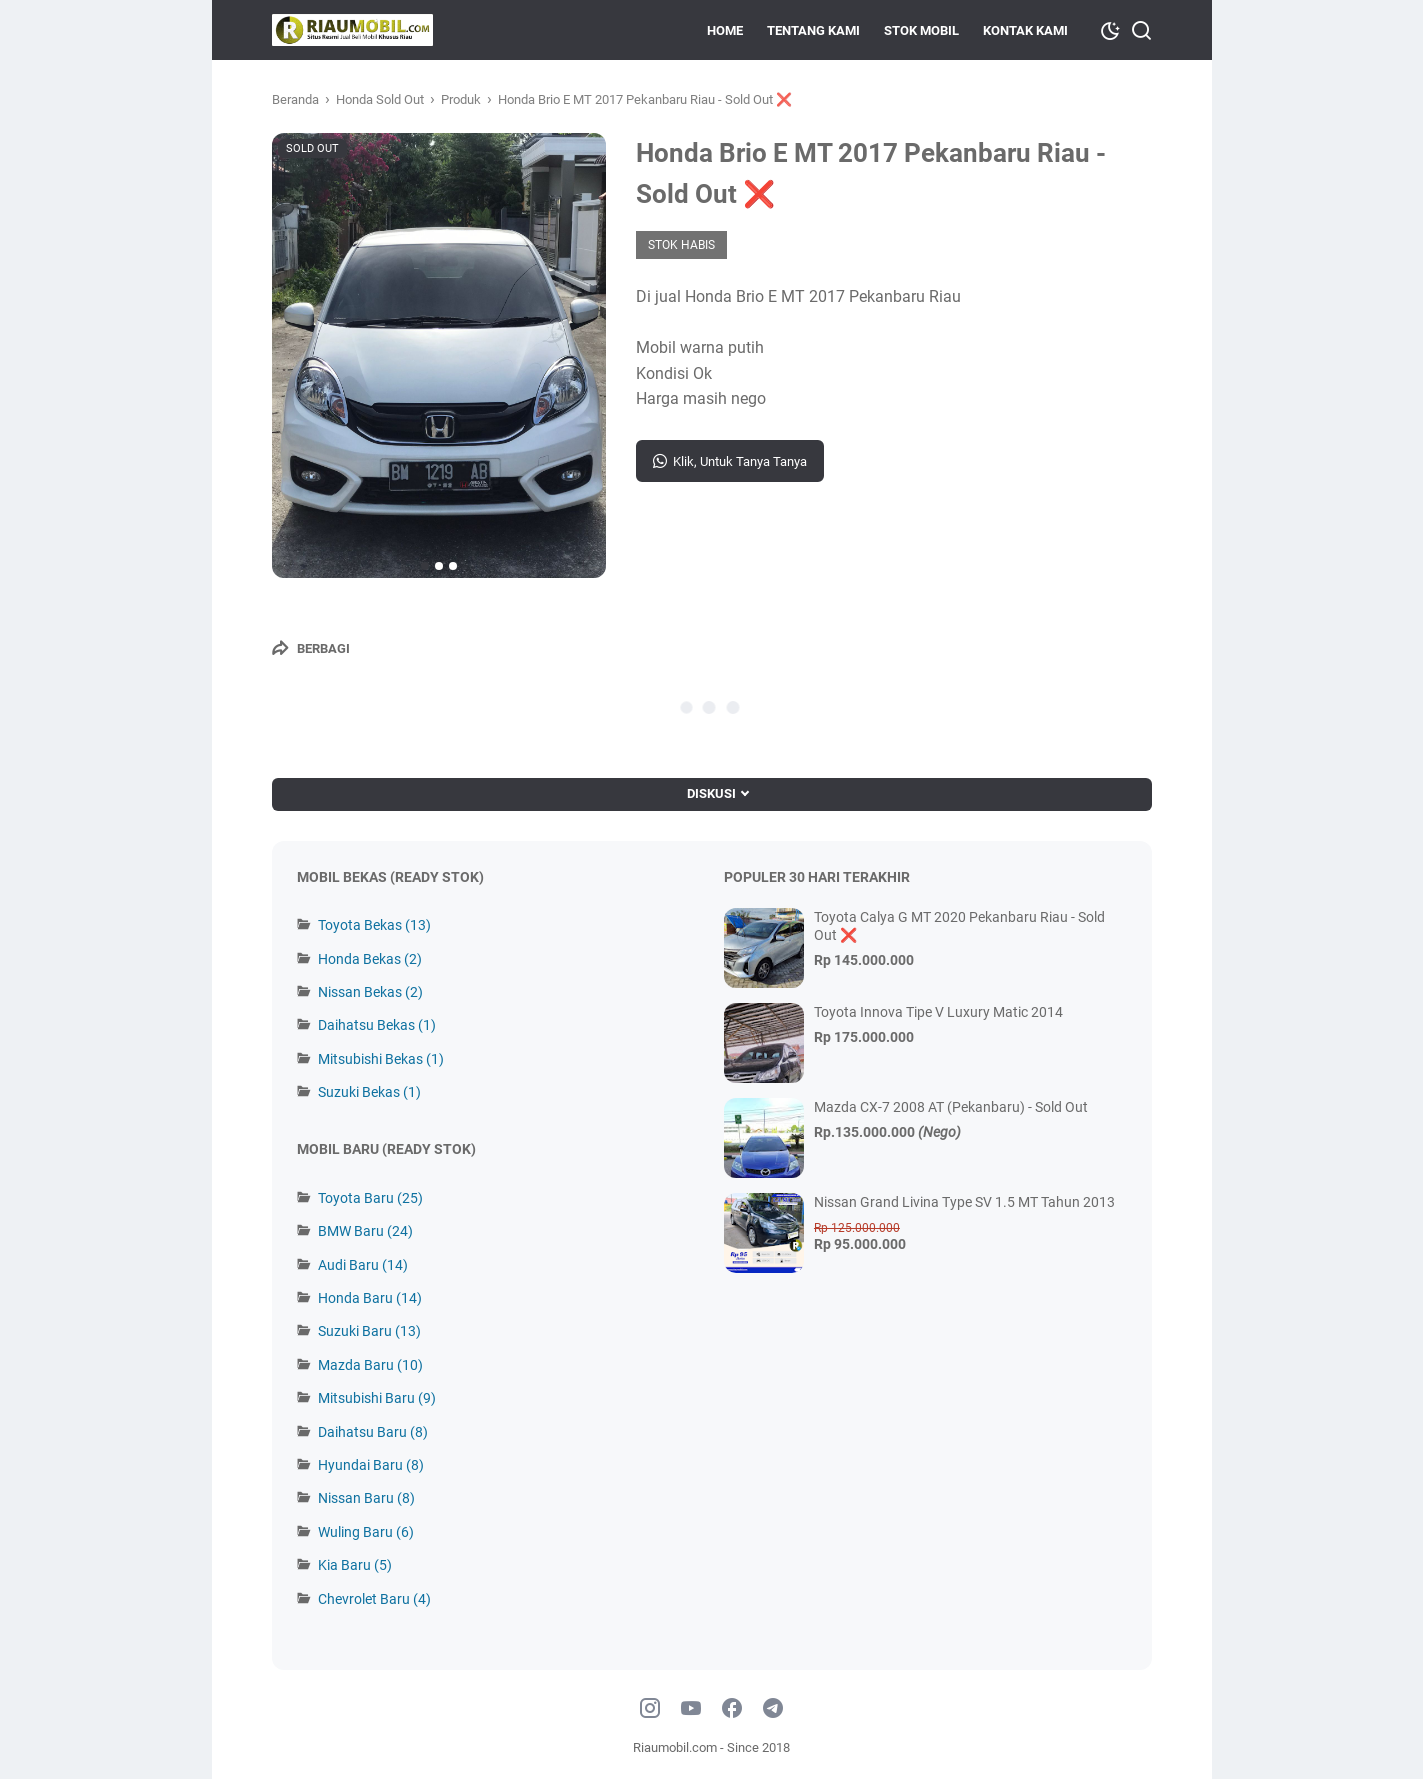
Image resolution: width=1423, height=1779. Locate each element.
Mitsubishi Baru (377, 1398)
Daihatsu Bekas (377, 1025)
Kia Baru (355, 1565)
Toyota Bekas (374, 925)
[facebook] (732, 1709)
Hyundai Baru (371, 1465)
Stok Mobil (921, 30)
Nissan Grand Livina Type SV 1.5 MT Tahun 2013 (964, 1202)
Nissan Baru (366, 1498)
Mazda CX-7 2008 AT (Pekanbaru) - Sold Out (951, 1107)
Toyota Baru (370, 1198)
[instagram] (650, 1709)
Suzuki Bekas (369, 1092)
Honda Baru (370, 1298)
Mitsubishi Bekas (381, 1059)
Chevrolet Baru (374, 1599)
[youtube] (691, 1709)
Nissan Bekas (370, 992)
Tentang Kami (813, 30)
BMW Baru (365, 1231)
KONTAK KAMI (1025, 30)
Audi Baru (363, 1265)
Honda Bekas (370, 959)
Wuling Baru (366, 1532)
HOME (725, 30)
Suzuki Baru (369, 1331)
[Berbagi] (311, 648)
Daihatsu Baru (373, 1432)
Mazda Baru (370, 1365)
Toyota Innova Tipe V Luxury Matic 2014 (938, 1012)
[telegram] (773, 1709)
